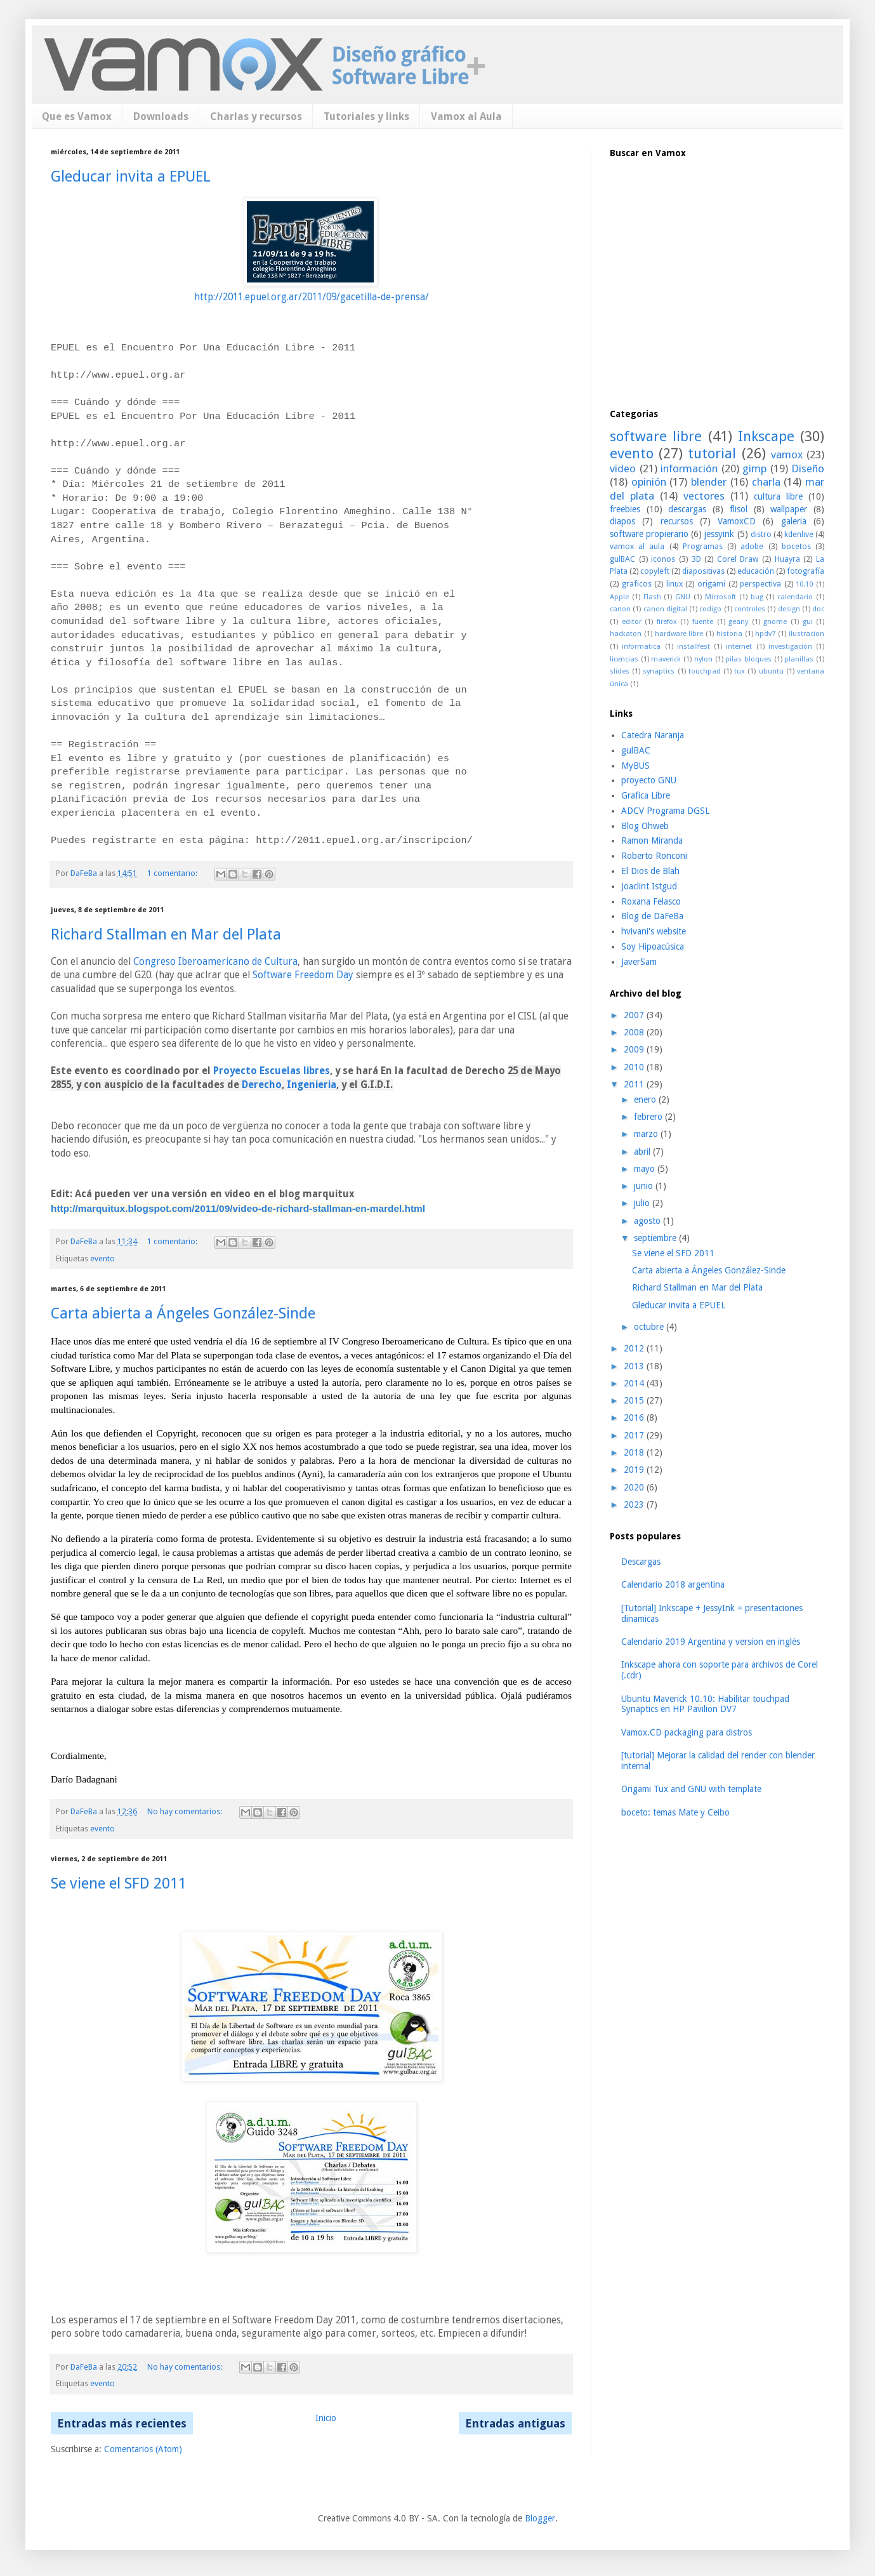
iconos (663, 559)
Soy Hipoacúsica (652, 946)
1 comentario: (173, 873)
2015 (635, 1400)
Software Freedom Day (303, 975)
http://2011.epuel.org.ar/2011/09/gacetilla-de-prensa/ (311, 297)
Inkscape (766, 436)
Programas (703, 546)
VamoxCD (737, 521)
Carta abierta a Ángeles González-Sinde (183, 1313)
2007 (635, 1015)
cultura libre (778, 496)
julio (643, 1203)
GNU (682, 597)
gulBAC (622, 559)
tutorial (712, 453)
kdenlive (798, 534)
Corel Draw (738, 559)
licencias (624, 659)
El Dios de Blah (650, 871)
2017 (635, 1435)
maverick (666, 659)
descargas (687, 509)
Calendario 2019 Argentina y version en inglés (710, 1642)
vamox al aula (637, 546)
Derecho (262, 1085)
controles (749, 609)
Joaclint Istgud (649, 886)
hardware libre (679, 634)
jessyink (719, 534)
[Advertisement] (705, 306)
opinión (648, 481)
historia (729, 634)
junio (644, 1186)
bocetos (796, 546)
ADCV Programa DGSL (665, 811)
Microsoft (720, 597)
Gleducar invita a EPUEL (131, 176)
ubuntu (771, 671)
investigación (790, 646)
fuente (702, 622)
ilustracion (806, 634)
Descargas (641, 1562)
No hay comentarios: (185, 1811)
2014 (635, 1383)
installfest (693, 646)
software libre (656, 436)
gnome (775, 622)
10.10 (804, 584)
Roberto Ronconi (654, 856)
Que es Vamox (77, 116)
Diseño (807, 468)
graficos (637, 583)
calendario (795, 597)
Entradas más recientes (122, 2423)
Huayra (787, 559)
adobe (751, 546)
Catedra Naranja (652, 735)
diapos (622, 521)
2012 (635, 1348)
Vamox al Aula (466, 116)
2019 (635, 1469)
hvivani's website (653, 931)
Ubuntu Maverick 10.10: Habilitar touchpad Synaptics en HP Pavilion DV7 (705, 1704)
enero (646, 1099)
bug (757, 597)
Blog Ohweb (645, 826)
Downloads (160, 116)
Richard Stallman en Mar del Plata (166, 934)
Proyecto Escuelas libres (271, 1071)
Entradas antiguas (515, 2423)
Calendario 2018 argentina (673, 1584)
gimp (754, 468)
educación (755, 571)
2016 (635, 1417)
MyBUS (635, 765)
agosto (648, 1221)
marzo (647, 1134)
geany (738, 622)
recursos (677, 521)
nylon (703, 659)
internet (739, 646)
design (789, 609)
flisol (738, 509)
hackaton (625, 634)
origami (711, 583)
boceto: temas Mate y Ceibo (675, 1812)
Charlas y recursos (256, 116)
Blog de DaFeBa (652, 916)
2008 (635, 1032)
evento (102, 1258)
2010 (635, 1067)
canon (620, 609)
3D (696, 559)
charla (766, 481)
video (623, 468)
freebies (625, 509)
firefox (667, 622)
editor (631, 622)
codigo (710, 609)
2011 (635, 1084)
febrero (649, 1117)
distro (761, 534)
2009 (635, 1049)
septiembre (656, 1238)
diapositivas (703, 571)
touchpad (704, 671)
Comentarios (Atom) (143, 2449)
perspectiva (760, 583)
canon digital (665, 609)
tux (739, 671)
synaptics (658, 671)
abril (643, 1151)
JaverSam (639, 962)
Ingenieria (311, 1085)
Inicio (325, 2418)
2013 (635, 1366)
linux (674, 583)
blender (709, 481)
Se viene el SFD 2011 (119, 1883)
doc (818, 609)
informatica (641, 646)
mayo (645, 1169)
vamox (787, 454)
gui (808, 622)
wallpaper (788, 509)
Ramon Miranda (652, 840)
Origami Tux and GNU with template (691, 1789)
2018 (635, 1452)
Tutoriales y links (366, 116)
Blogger (540, 2518)
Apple (619, 597)
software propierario (649, 534)
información (689, 468)
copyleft (654, 571)
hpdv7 (765, 634)
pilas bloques (748, 659)
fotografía (805, 571)
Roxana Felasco (651, 901)
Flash (652, 597)
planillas (798, 659)
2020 (635, 1487)
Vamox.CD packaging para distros (686, 1732)
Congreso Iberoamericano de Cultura (215, 961)
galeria (793, 521)
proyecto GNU (648, 780)
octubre (650, 1327)
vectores (704, 495)
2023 (635, 1504)
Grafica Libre (645, 795)
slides (619, 671)
